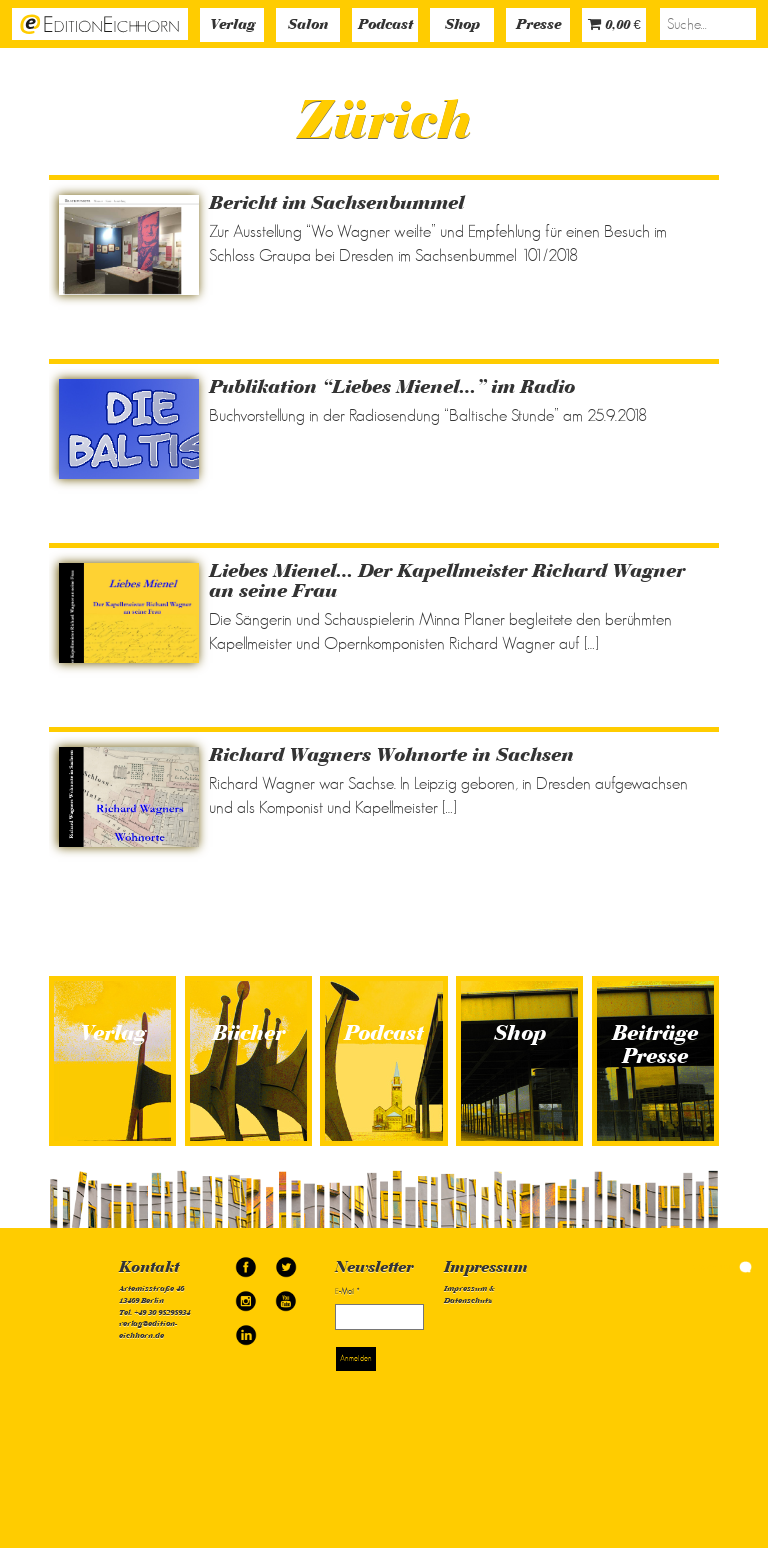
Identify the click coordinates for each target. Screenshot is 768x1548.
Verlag (232, 25)
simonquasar (722, 1266)
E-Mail (347, 1291)
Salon (308, 25)
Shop (462, 25)
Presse (538, 25)
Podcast (385, 25)
